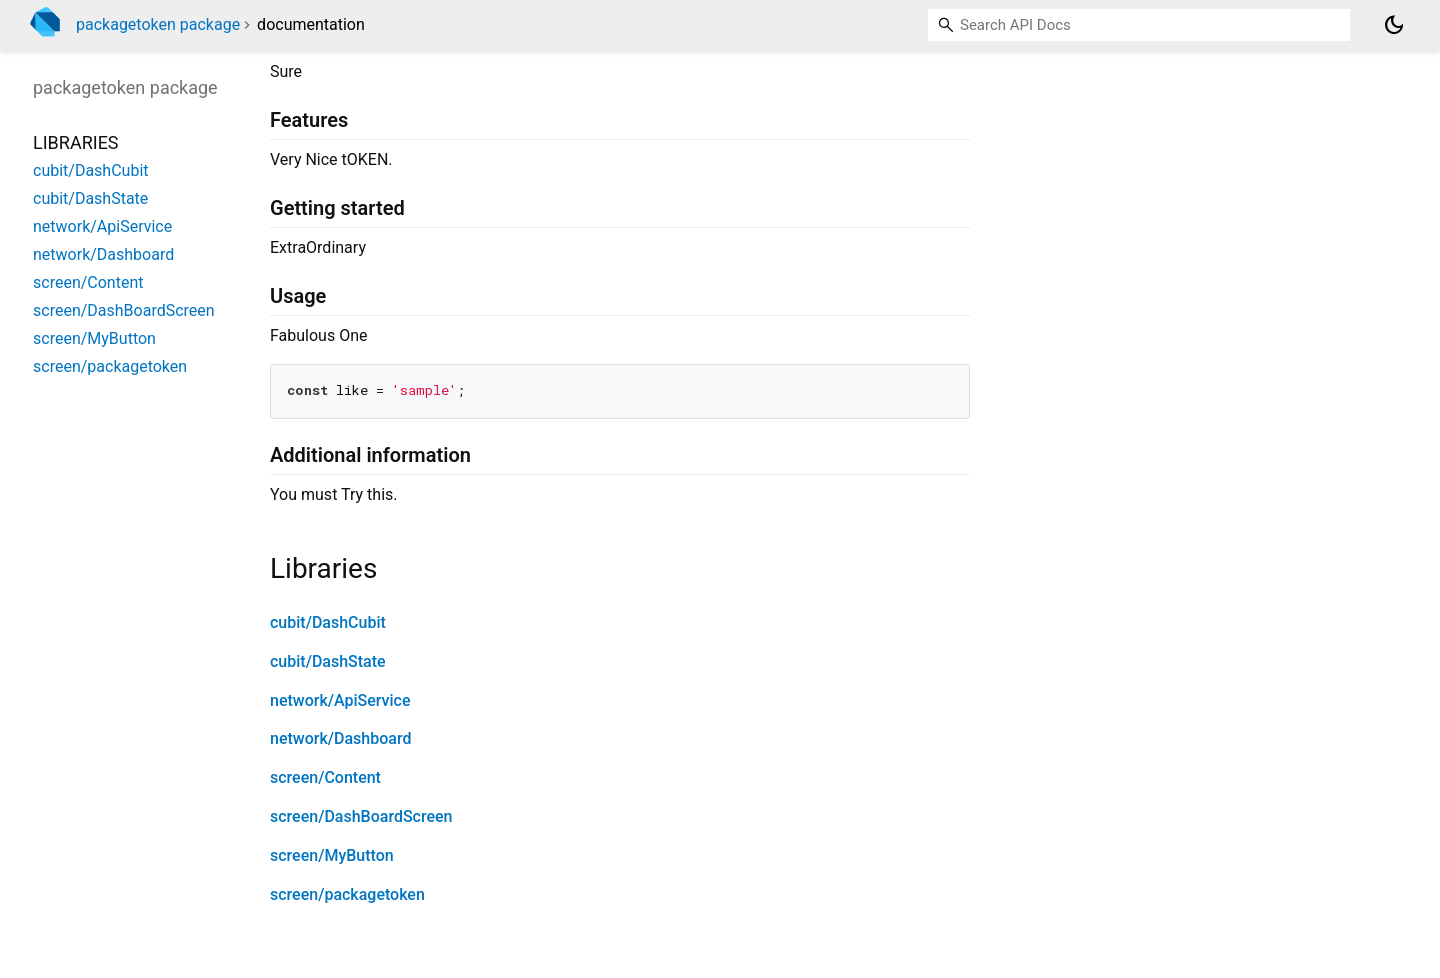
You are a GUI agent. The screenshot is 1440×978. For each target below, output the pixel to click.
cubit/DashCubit (328, 622)
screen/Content (325, 777)
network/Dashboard (340, 738)
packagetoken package (158, 24)
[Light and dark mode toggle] (1394, 25)
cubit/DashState (328, 661)
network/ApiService (340, 700)
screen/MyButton (332, 855)
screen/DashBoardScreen (361, 816)
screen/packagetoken (347, 894)
